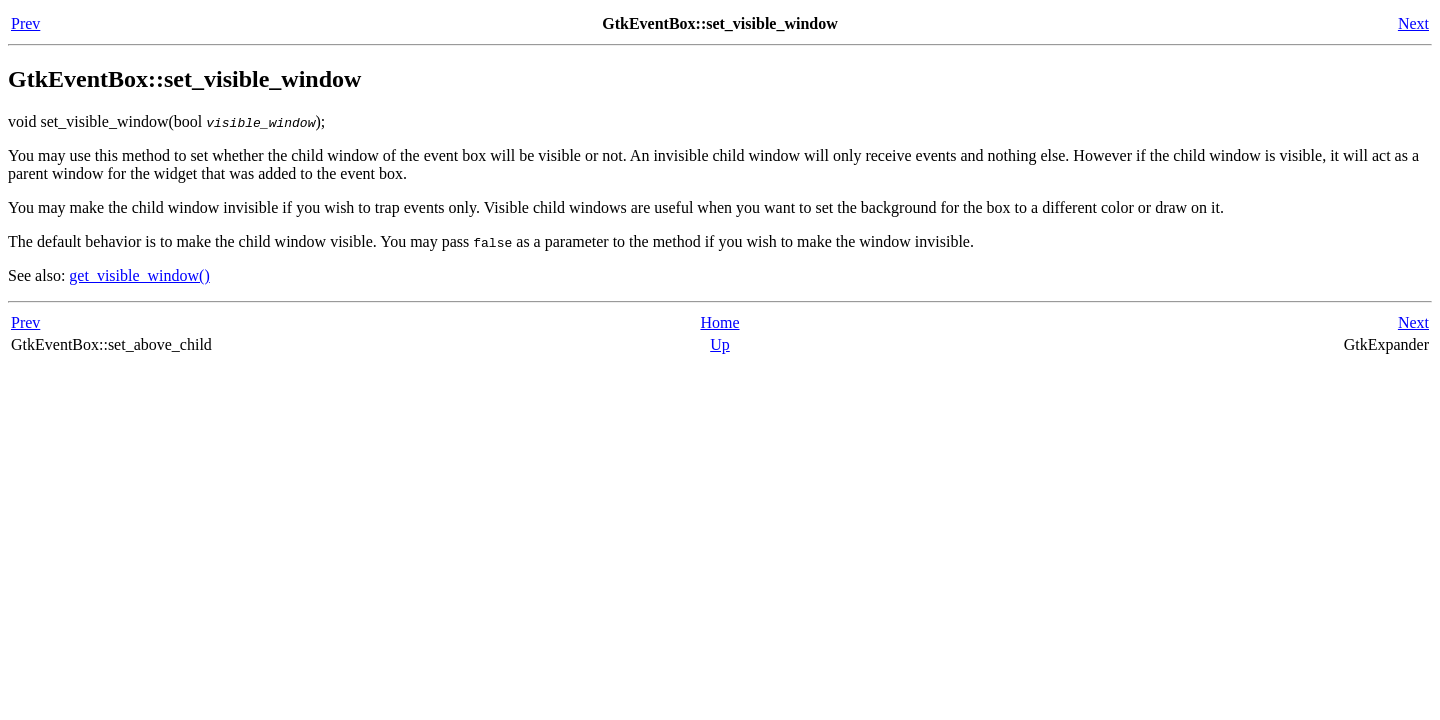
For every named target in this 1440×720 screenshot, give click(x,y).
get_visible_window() (139, 275)
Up (720, 344)
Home (719, 322)
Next (1413, 23)
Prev (25, 23)
